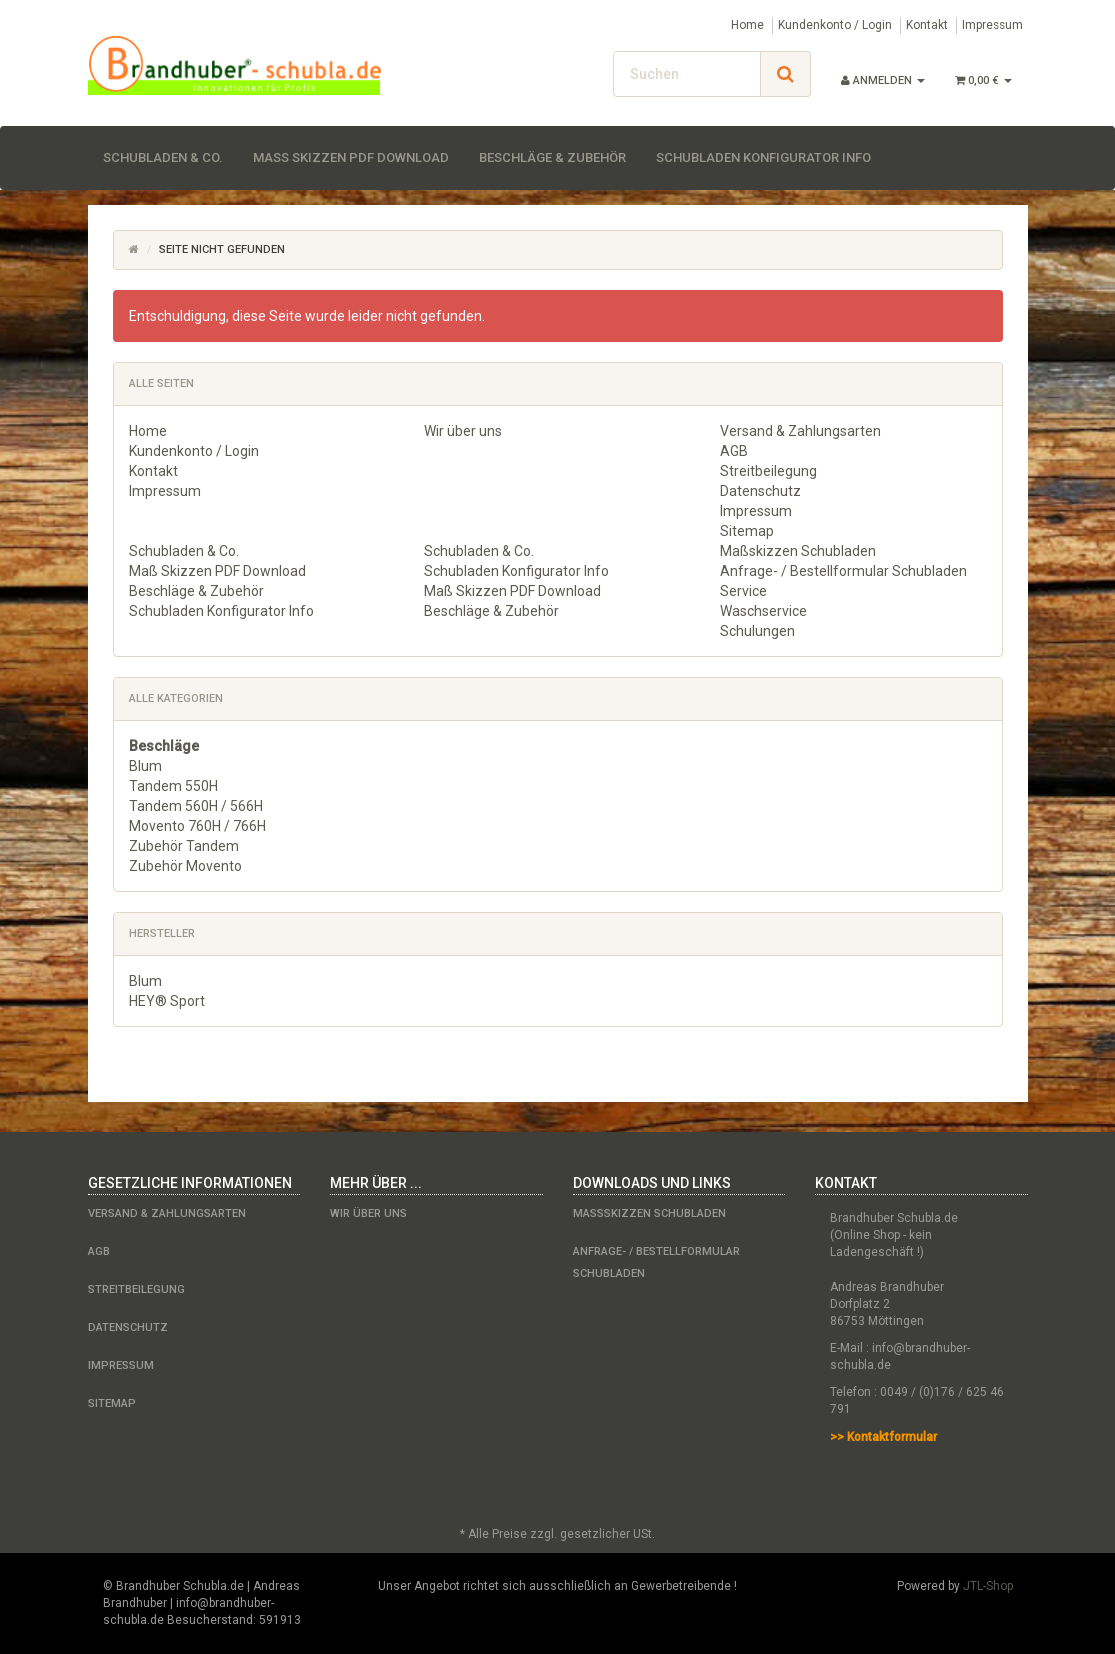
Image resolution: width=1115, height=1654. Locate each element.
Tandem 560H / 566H (196, 806)
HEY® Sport (167, 1001)
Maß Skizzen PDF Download (351, 157)
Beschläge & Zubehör (552, 157)
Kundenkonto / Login (835, 25)
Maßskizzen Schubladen (798, 551)
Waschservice (763, 611)
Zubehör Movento (185, 866)
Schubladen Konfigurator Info (763, 157)
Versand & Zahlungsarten (800, 431)
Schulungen (757, 631)
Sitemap (747, 531)
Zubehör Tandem (184, 846)
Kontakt (927, 25)
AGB (734, 451)
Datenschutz (760, 491)
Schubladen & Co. (163, 157)
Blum (145, 766)
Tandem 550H (173, 786)
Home (747, 25)
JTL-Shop (988, 1586)
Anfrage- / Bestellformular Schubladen (843, 571)
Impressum (992, 25)
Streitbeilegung (768, 471)
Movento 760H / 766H (197, 826)
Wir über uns (463, 431)
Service (743, 591)
